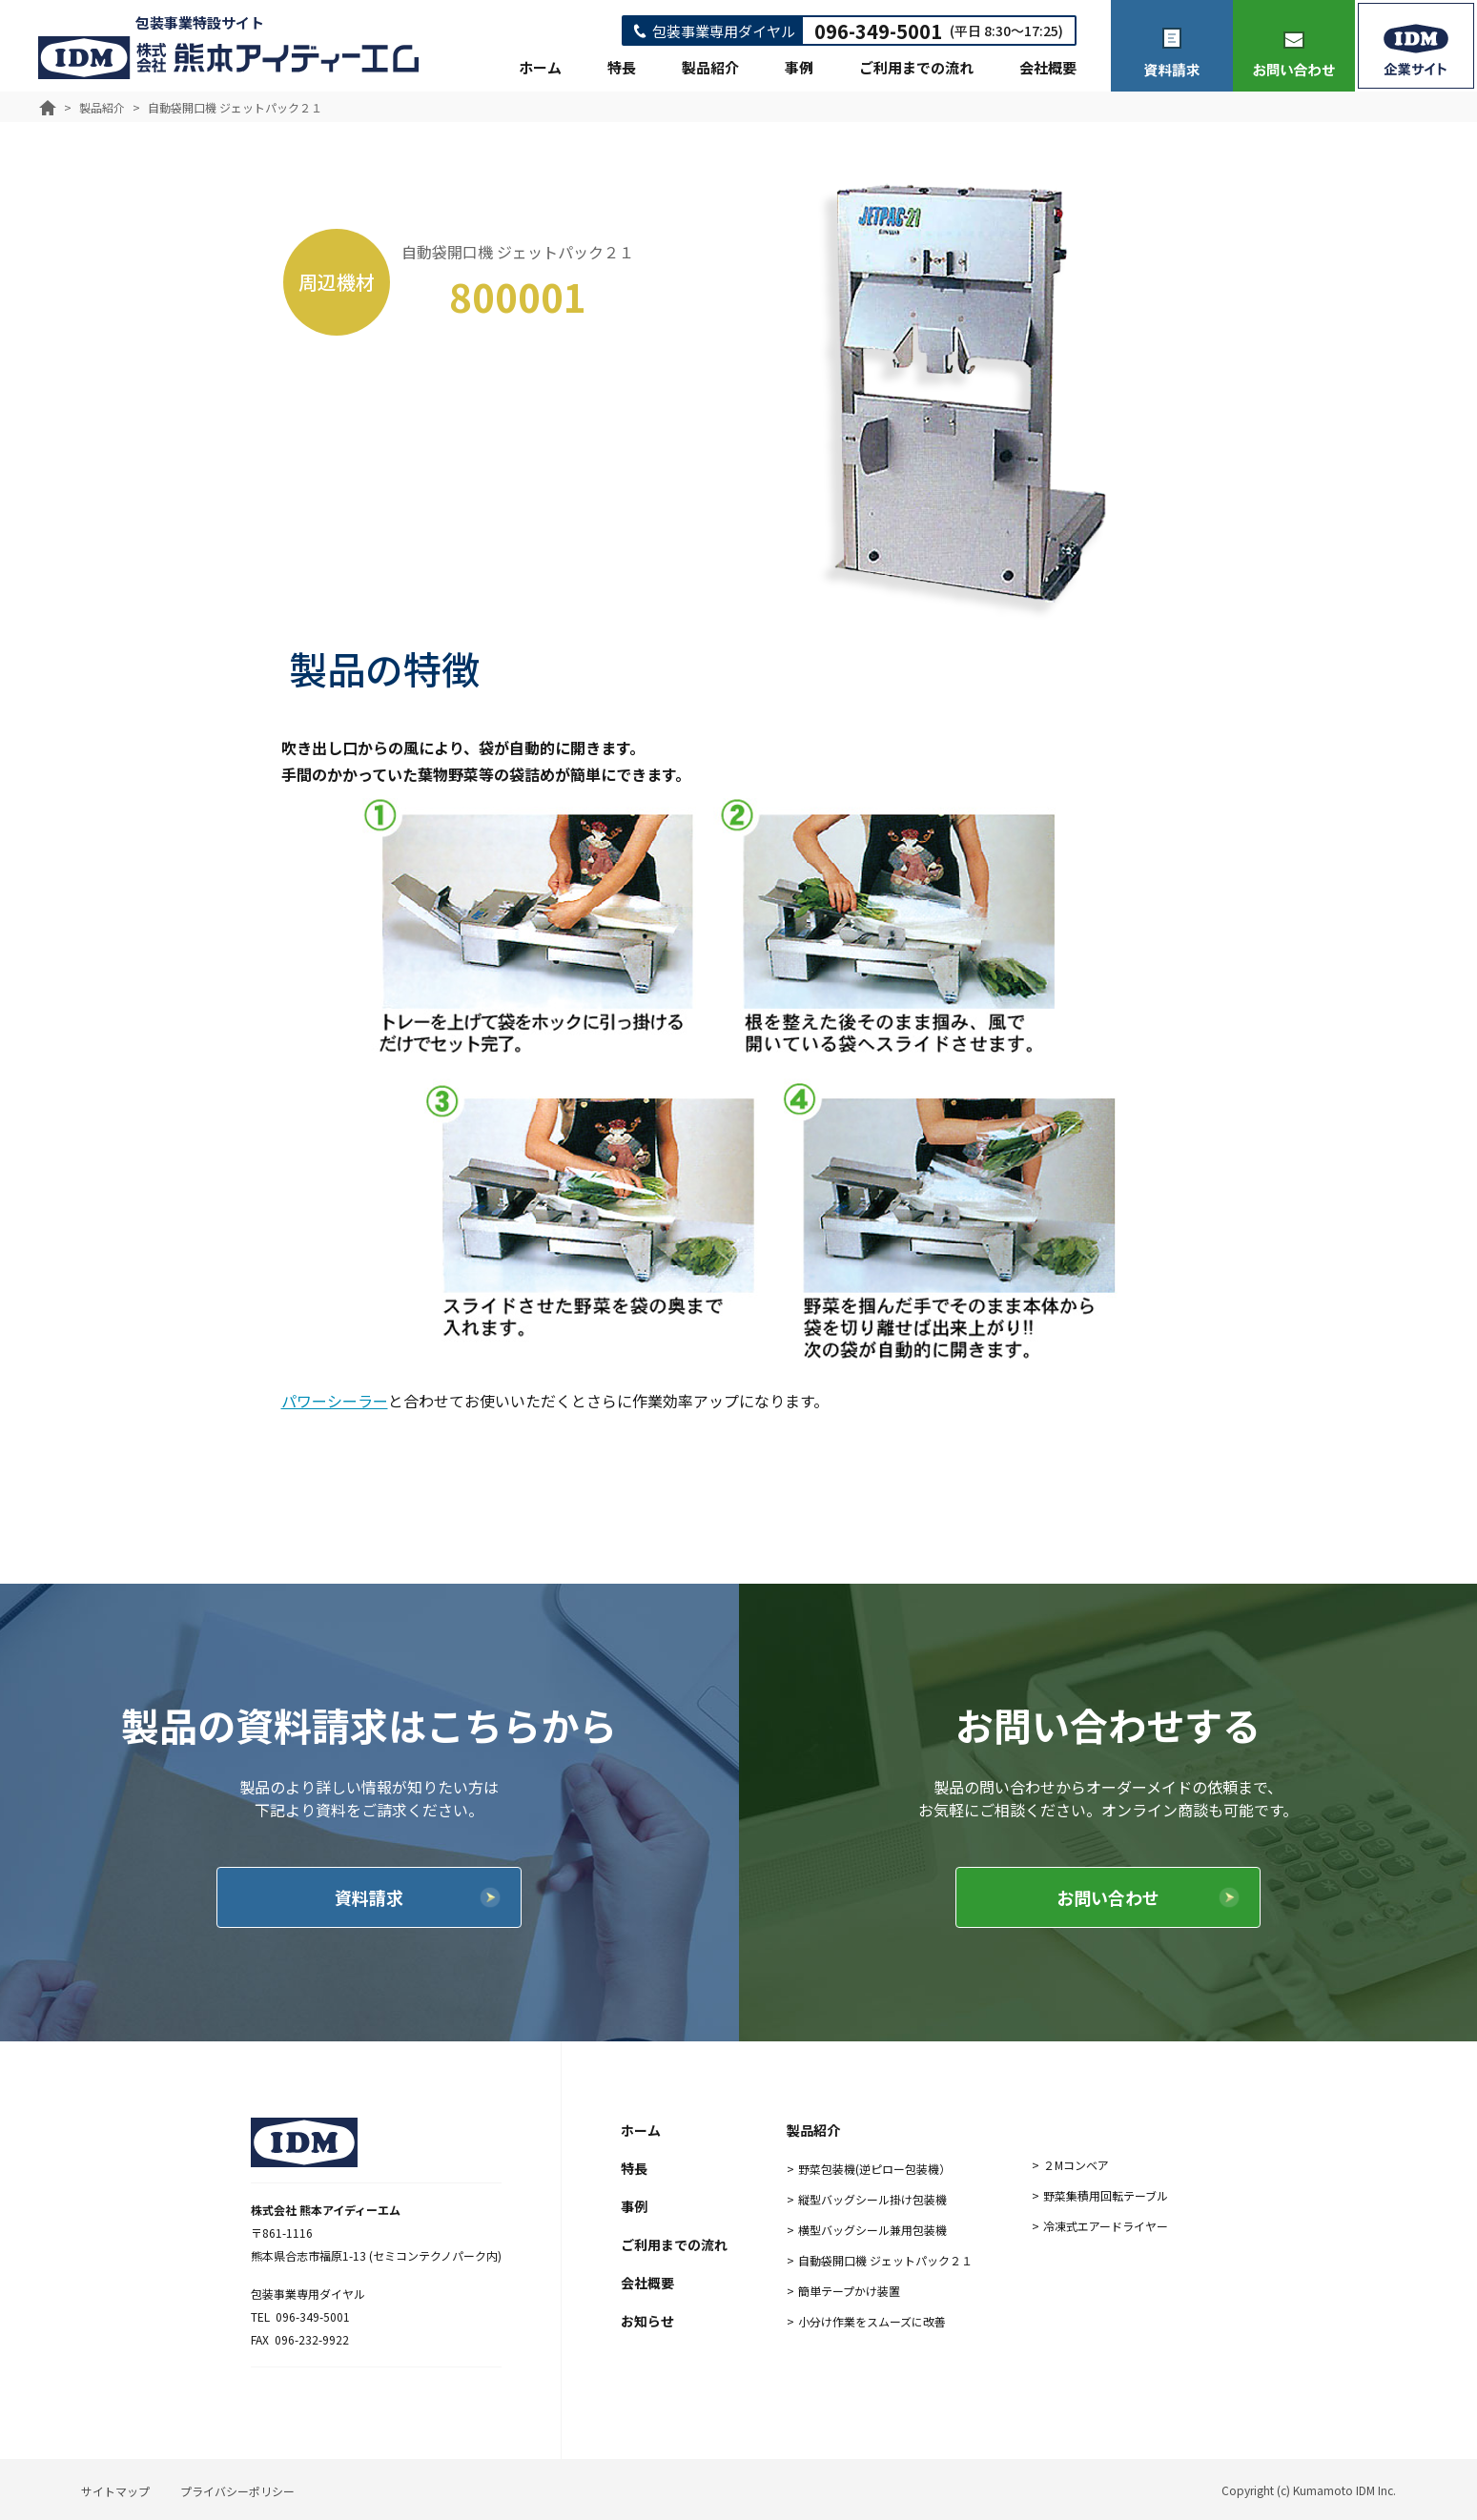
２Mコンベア (1076, 2165)
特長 (621, 67)
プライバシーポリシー (237, 2491)
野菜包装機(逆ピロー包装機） (874, 2169)
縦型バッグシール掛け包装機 (872, 2199)
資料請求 (369, 1897)
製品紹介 (710, 67)
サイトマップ (115, 2491)
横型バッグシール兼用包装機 (872, 2230)
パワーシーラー (334, 1400)
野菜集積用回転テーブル (1105, 2195)
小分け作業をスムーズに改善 (872, 2321)
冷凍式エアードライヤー (1105, 2226)
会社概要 (1048, 67)
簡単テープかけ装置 (849, 2291)
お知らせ (647, 2320)
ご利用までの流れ (916, 67)
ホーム (540, 67)
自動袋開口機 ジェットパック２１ (885, 2260)
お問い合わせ (1107, 1897)
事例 (799, 67)
